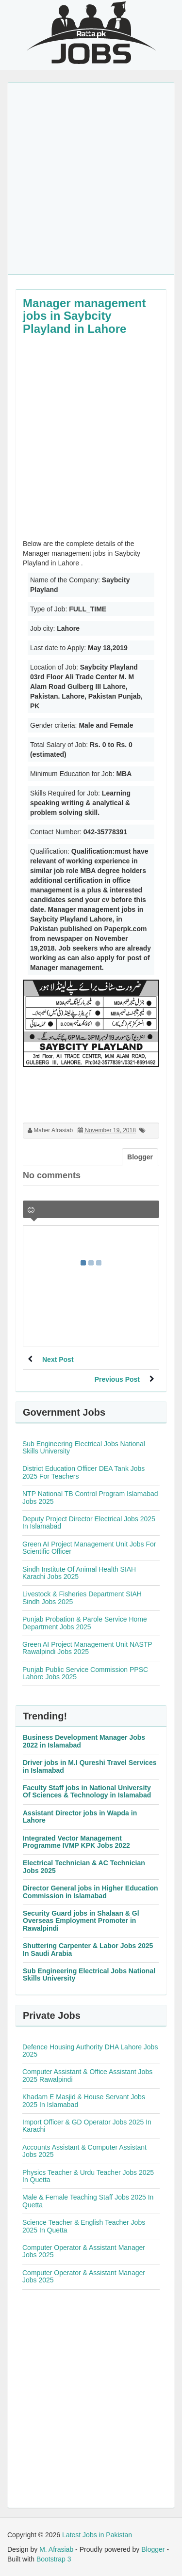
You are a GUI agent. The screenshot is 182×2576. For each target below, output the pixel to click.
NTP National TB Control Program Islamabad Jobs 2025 (90, 1497)
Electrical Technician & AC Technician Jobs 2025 (84, 1866)
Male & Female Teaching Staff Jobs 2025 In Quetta (87, 2200)
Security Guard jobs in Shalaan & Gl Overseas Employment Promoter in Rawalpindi (81, 1920)
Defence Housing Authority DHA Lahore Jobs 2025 (90, 2050)
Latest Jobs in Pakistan (97, 2535)
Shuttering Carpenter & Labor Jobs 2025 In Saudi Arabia (88, 1949)
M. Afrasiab (56, 2549)
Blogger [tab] (140, 1157)
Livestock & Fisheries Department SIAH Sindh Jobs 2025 (82, 1597)
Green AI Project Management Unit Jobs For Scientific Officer (89, 1547)
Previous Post (117, 1379)
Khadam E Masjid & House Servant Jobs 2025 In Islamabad (83, 2100)
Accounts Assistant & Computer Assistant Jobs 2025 (84, 2150)
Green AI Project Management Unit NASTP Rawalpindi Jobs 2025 (87, 1647)
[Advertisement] (91, 178)
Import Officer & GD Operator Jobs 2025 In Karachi (86, 2125)
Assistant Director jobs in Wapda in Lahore (80, 1816)
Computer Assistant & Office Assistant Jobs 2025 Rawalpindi (87, 2075)
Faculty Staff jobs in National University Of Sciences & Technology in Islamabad (87, 1791)
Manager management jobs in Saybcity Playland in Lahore (84, 316)
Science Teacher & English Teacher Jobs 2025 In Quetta (83, 2225)
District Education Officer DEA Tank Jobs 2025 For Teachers (83, 1472)
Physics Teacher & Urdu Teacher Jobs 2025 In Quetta (88, 2176)
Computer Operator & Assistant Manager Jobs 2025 (83, 2251)
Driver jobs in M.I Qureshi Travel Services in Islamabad (89, 1766)
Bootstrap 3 (53, 2559)
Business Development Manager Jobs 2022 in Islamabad (84, 1741)
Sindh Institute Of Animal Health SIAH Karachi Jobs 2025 (79, 1572)
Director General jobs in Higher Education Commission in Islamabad (90, 1891)
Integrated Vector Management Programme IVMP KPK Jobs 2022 (76, 1841)
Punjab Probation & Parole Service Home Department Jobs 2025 (84, 1622)
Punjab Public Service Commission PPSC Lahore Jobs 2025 (85, 1673)
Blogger (153, 2549)
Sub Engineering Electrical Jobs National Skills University (83, 1447)
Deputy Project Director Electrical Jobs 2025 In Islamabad (88, 1522)
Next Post (58, 1359)
